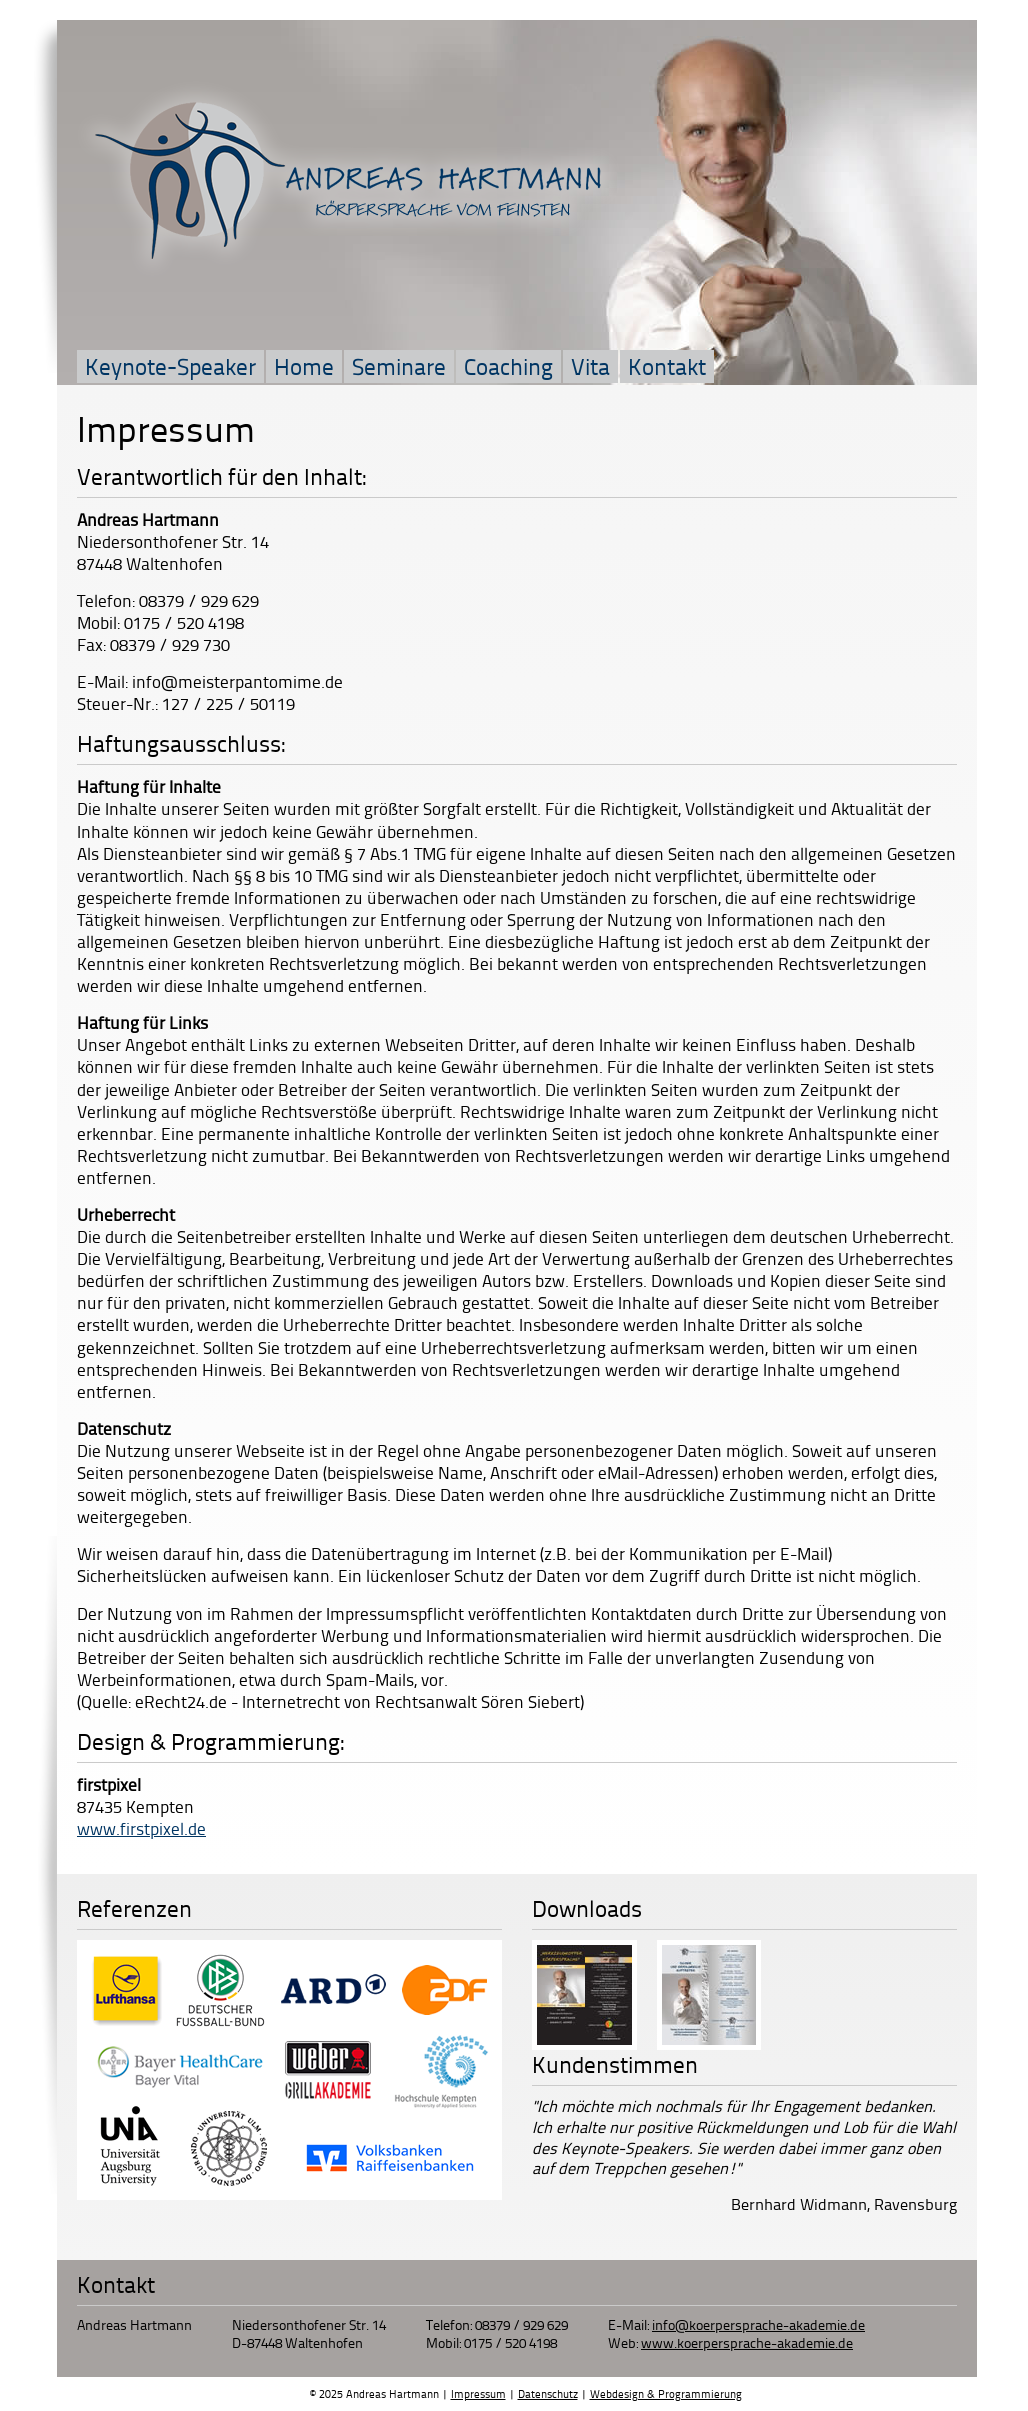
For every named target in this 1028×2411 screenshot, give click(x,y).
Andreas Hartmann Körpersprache (349, 179)
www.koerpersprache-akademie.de (747, 2342)
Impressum (478, 2393)
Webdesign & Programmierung (666, 2393)
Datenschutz (548, 2393)
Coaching (508, 366)
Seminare (399, 366)
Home (304, 366)
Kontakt (667, 366)
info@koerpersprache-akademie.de (758, 2324)
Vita (590, 366)
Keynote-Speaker (170, 366)
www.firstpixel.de (141, 1828)
